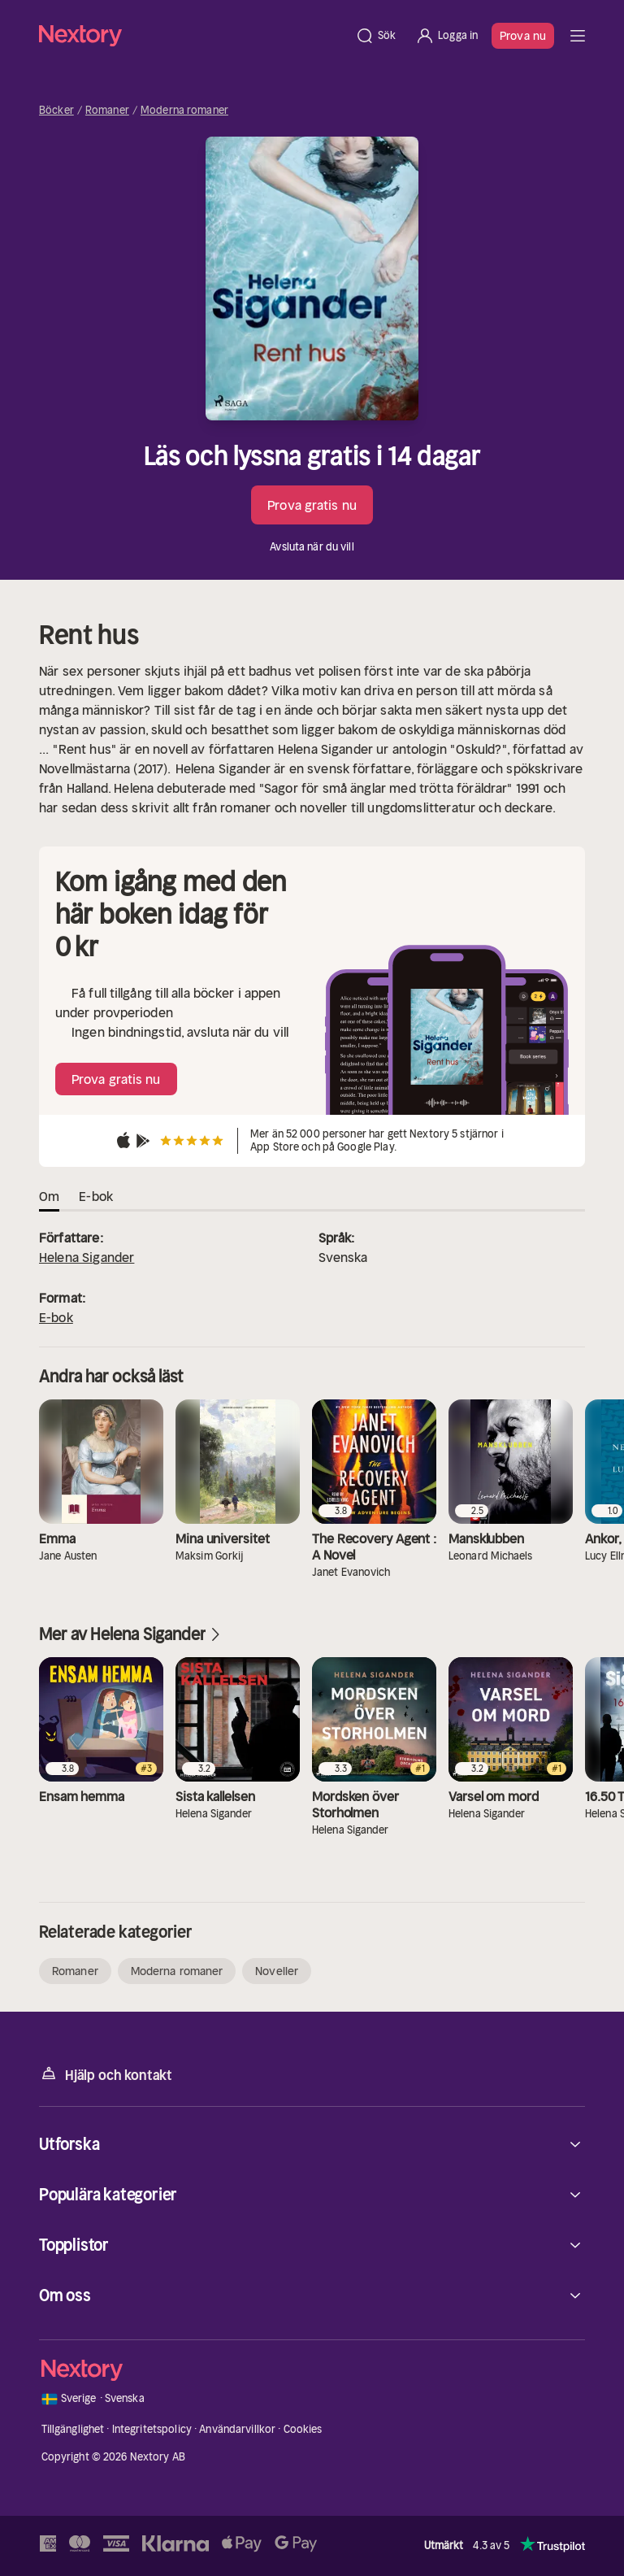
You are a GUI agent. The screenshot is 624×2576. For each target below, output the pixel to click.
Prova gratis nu (312, 505)
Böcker (56, 110)
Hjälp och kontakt (105, 2074)
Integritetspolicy (152, 2429)
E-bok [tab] (96, 1196)
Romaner (107, 110)
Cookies (303, 2429)
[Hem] (192, 35)
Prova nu (523, 35)
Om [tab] (49, 1196)
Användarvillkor (237, 2429)
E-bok (56, 1317)
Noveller (276, 1971)
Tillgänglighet (73, 2429)
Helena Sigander (86, 1257)
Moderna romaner (184, 110)
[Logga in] (446, 35)
